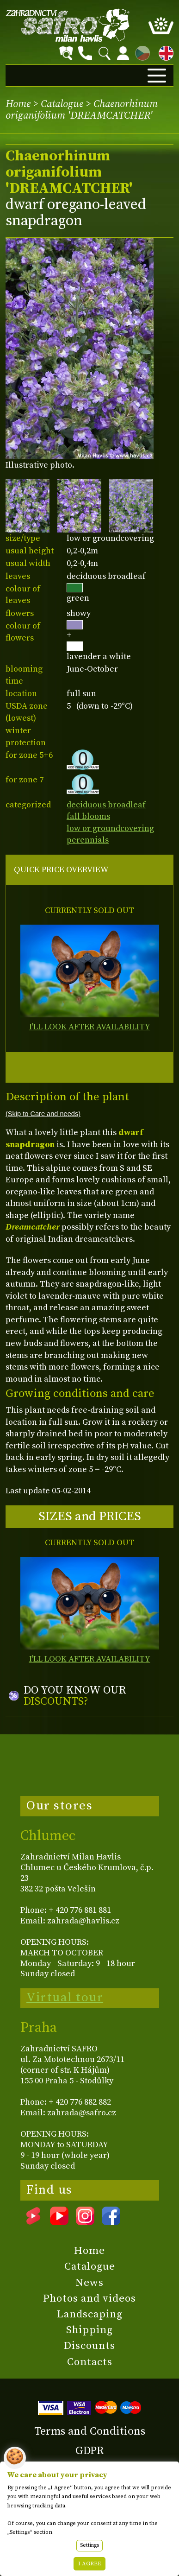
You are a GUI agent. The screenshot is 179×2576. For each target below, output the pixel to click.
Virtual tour (64, 1997)
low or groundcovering (110, 828)
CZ (140, 51)
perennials (88, 840)
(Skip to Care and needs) (43, 1113)
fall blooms (88, 816)
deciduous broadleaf (106, 804)
